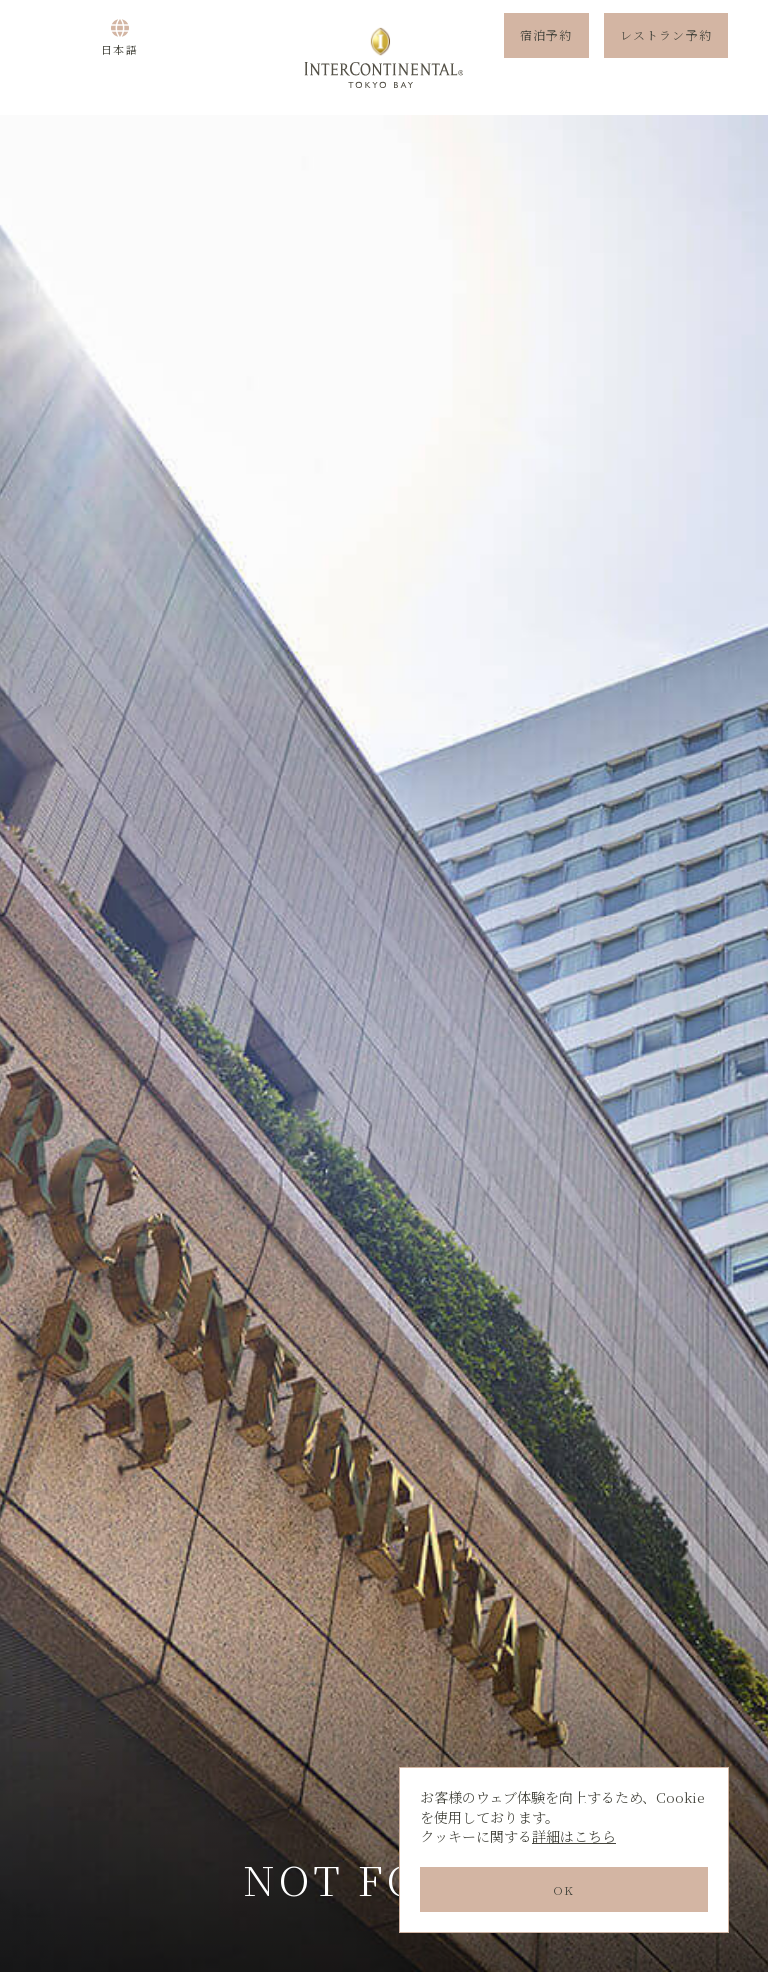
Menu (54, 57)
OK (563, 1889)
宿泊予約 (546, 57)
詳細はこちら (574, 1836)
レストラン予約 (666, 57)
